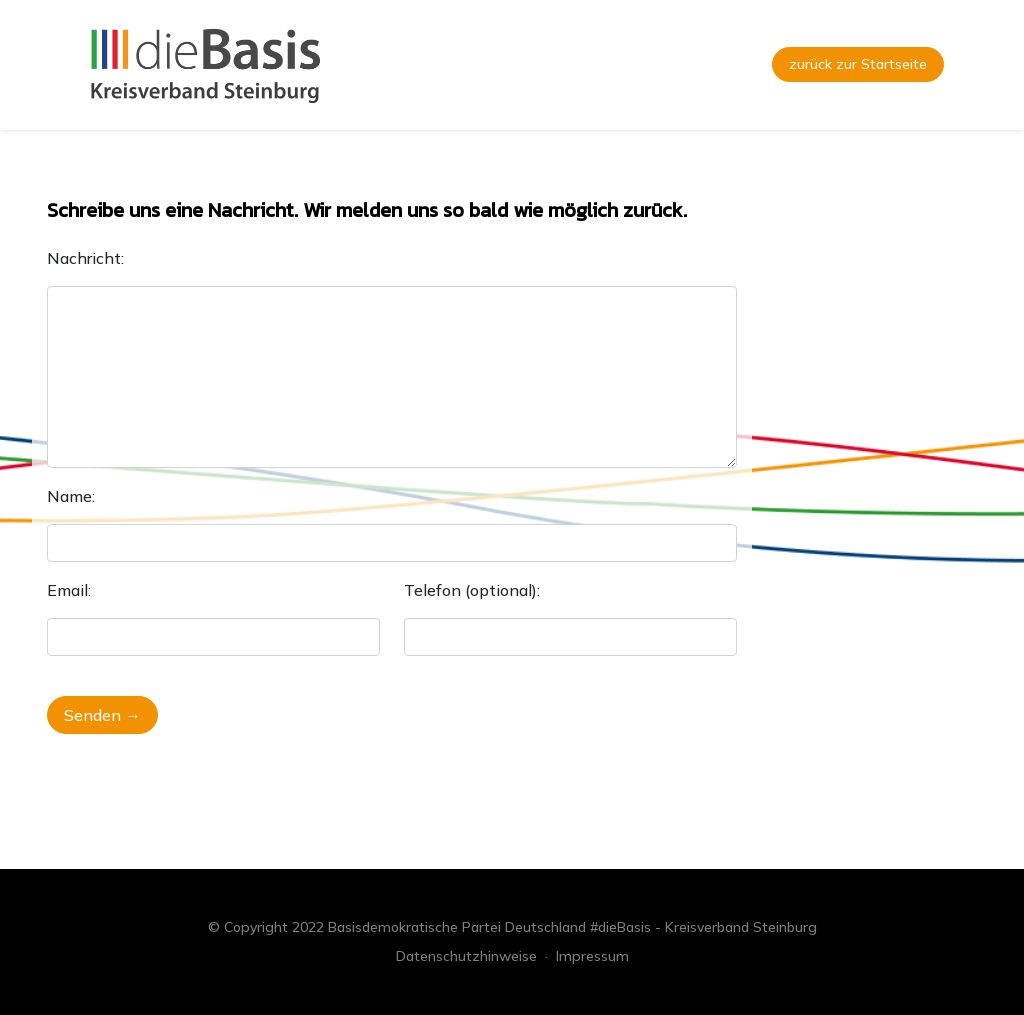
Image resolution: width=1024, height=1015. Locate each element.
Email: (69, 590)
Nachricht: (85, 258)
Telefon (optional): (472, 590)
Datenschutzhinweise (466, 956)
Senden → (102, 715)
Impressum (592, 956)
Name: (71, 496)
